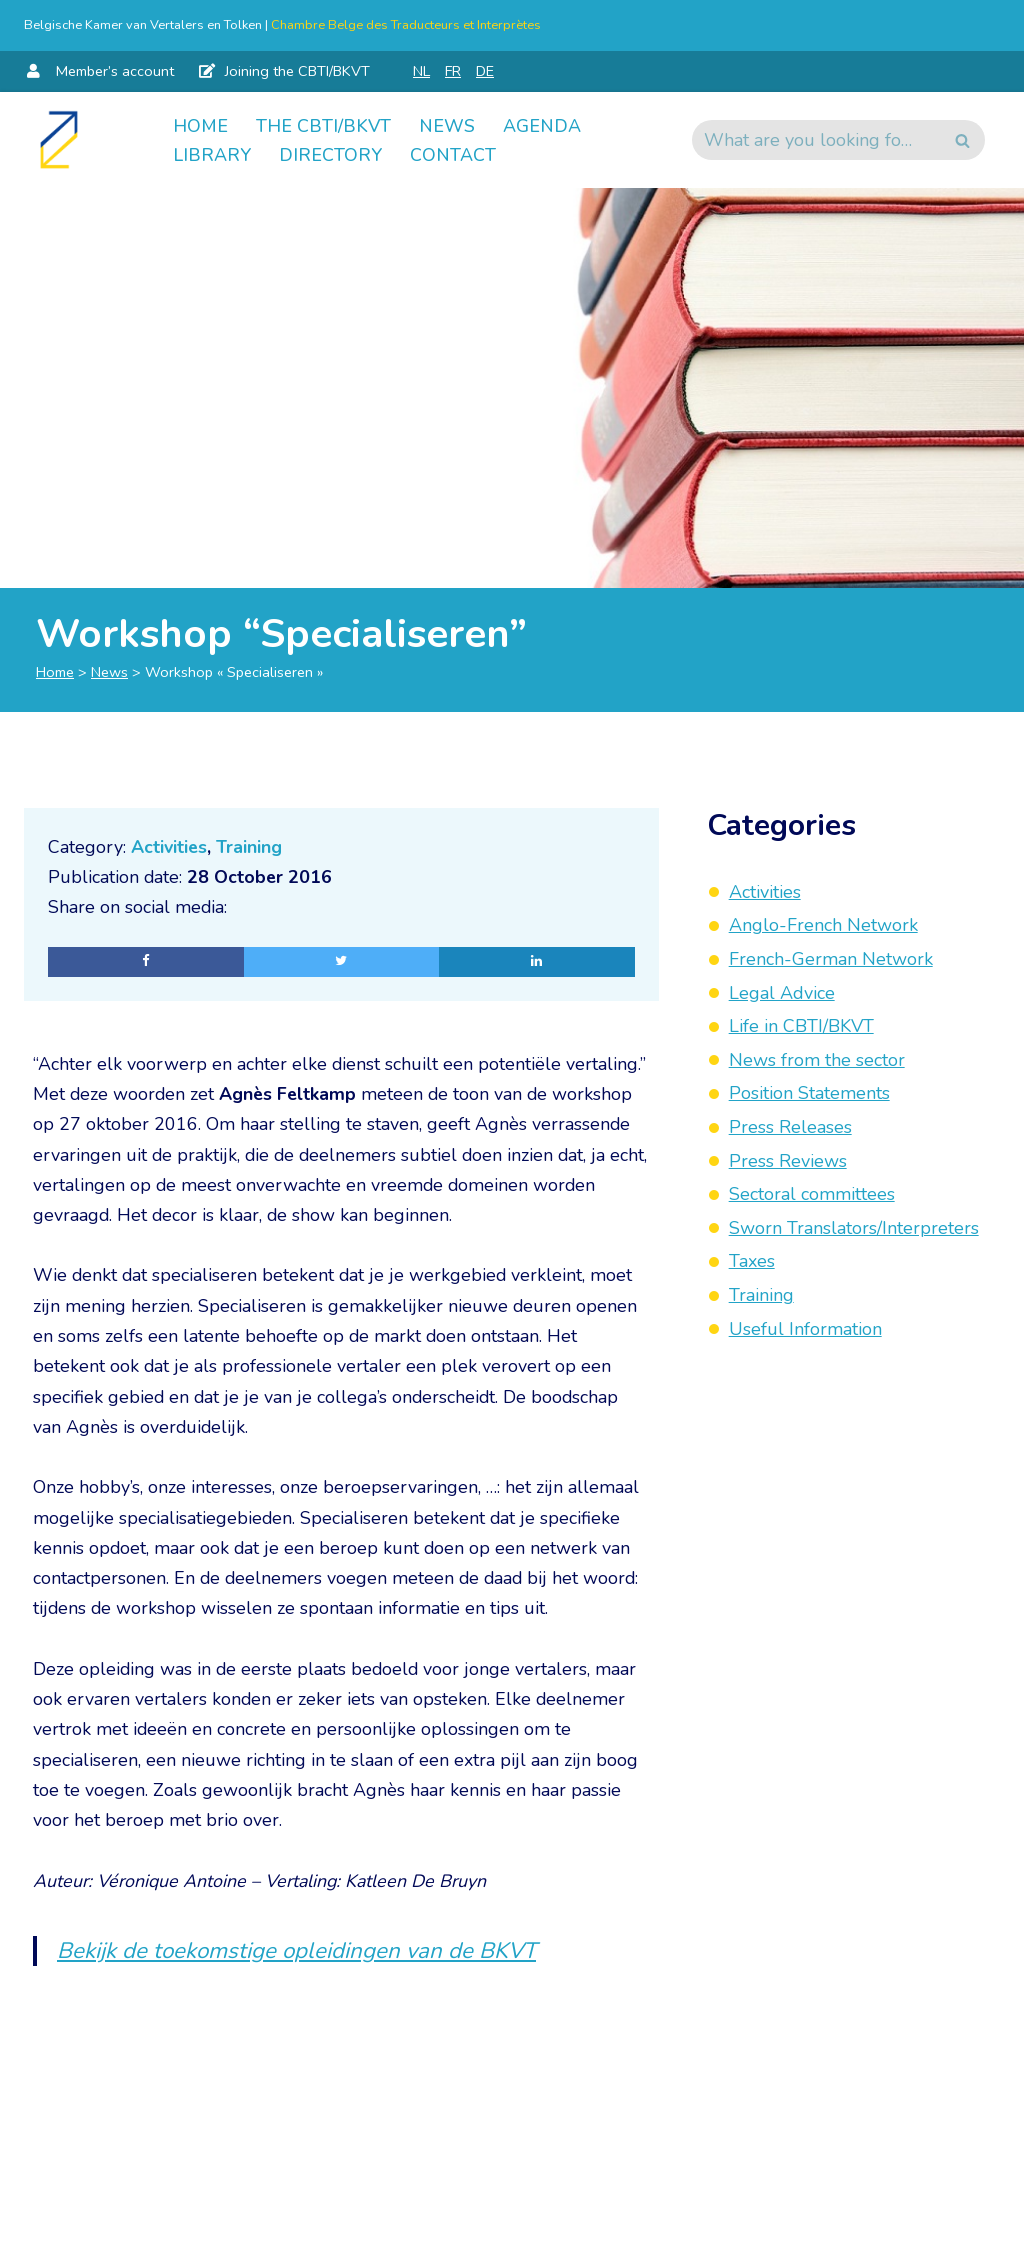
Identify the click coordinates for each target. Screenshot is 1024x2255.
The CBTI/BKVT (323, 125)
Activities (169, 847)
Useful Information (805, 1329)
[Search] (816, 140)
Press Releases (790, 1127)
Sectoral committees (812, 1194)
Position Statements (809, 1093)
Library (212, 155)
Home (200, 125)
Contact (453, 155)
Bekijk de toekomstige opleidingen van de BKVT (299, 1958)
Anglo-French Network (823, 925)
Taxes (752, 1261)
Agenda (542, 125)
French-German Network (831, 959)
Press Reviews (788, 1161)
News (447, 125)
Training (250, 847)
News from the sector (817, 1060)
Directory (330, 155)
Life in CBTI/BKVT (801, 1026)
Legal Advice (782, 993)
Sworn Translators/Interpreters (854, 1228)
